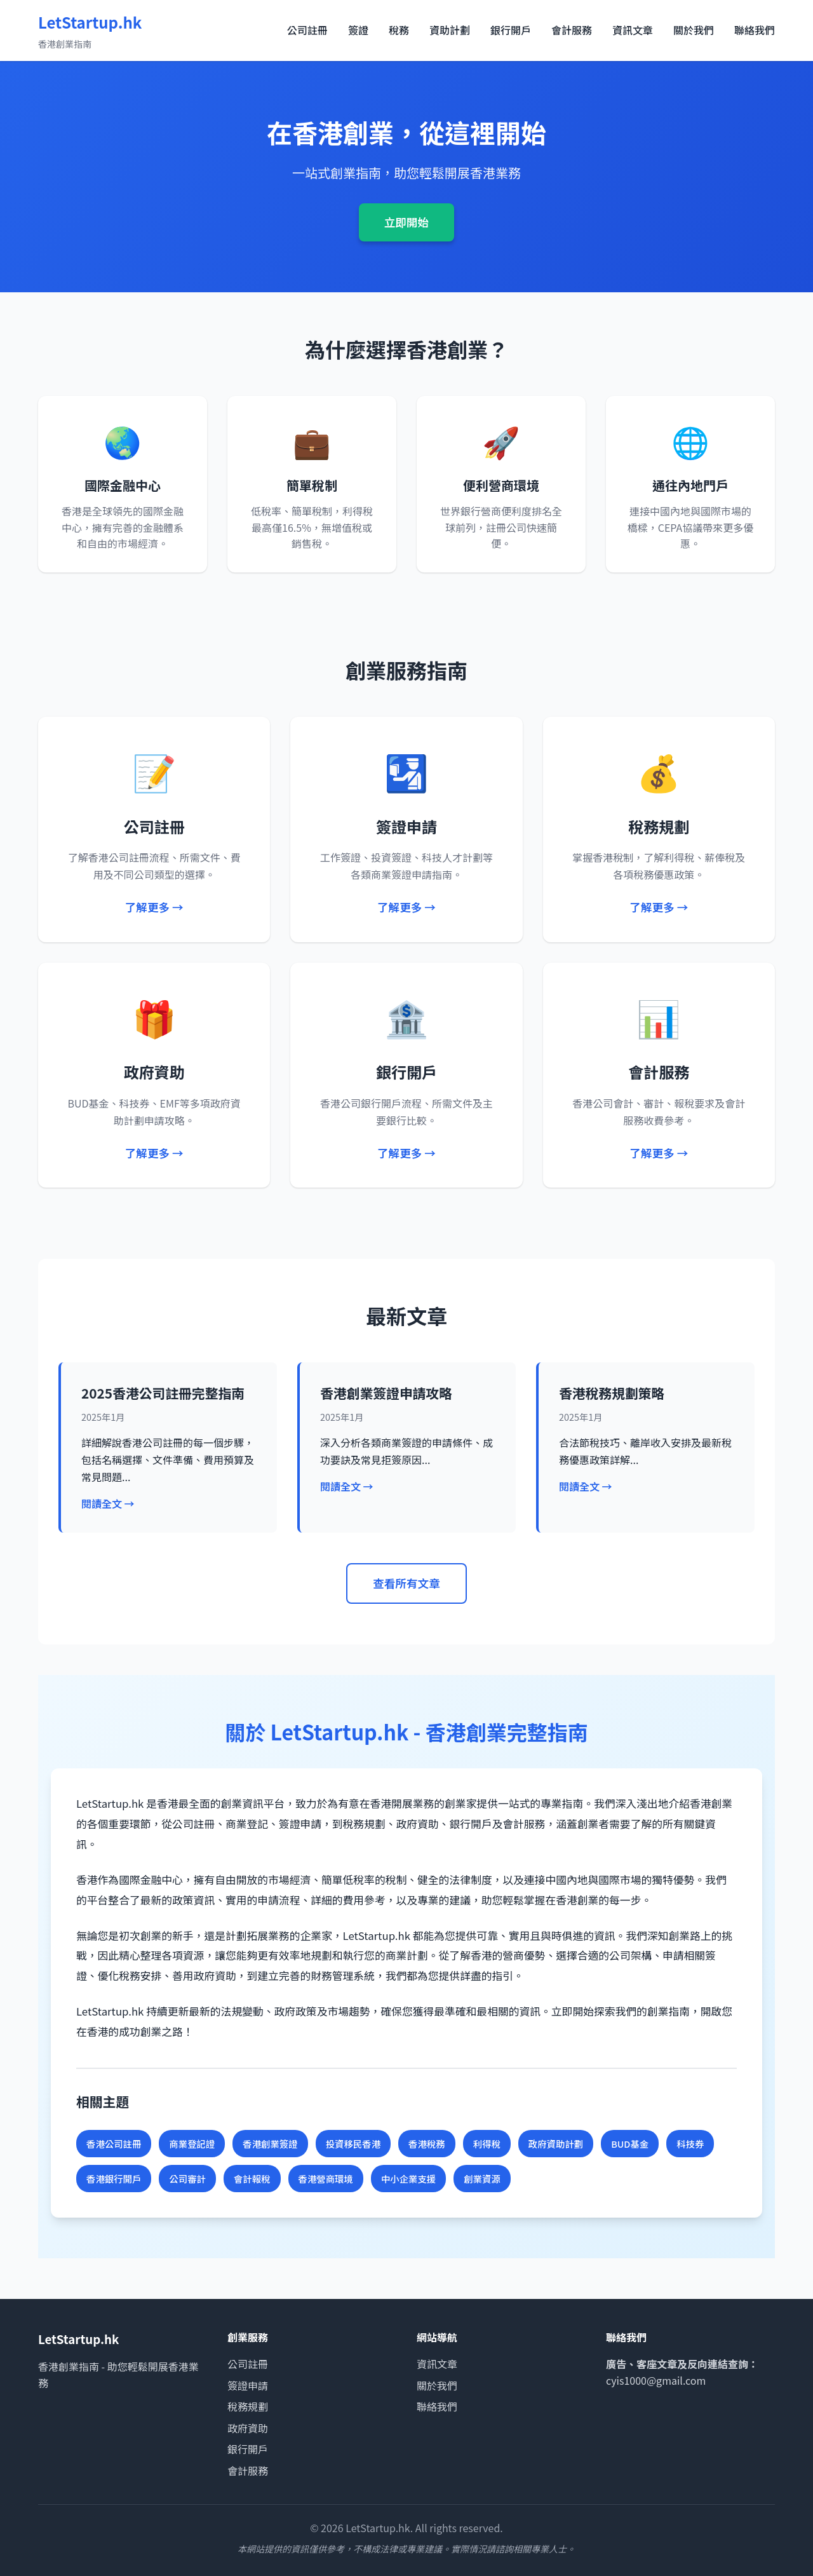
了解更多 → (154, 907)
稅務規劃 (247, 2406)
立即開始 (406, 222)
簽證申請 (247, 2385)
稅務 (399, 29)
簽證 (358, 29)
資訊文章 (632, 29)
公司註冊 (307, 29)
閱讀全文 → (108, 1503)
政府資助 (247, 2428)
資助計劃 (449, 29)
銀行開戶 (510, 29)
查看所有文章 (406, 1583)
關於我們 (693, 29)
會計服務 (571, 29)
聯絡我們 (754, 29)
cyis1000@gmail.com (656, 2380)
